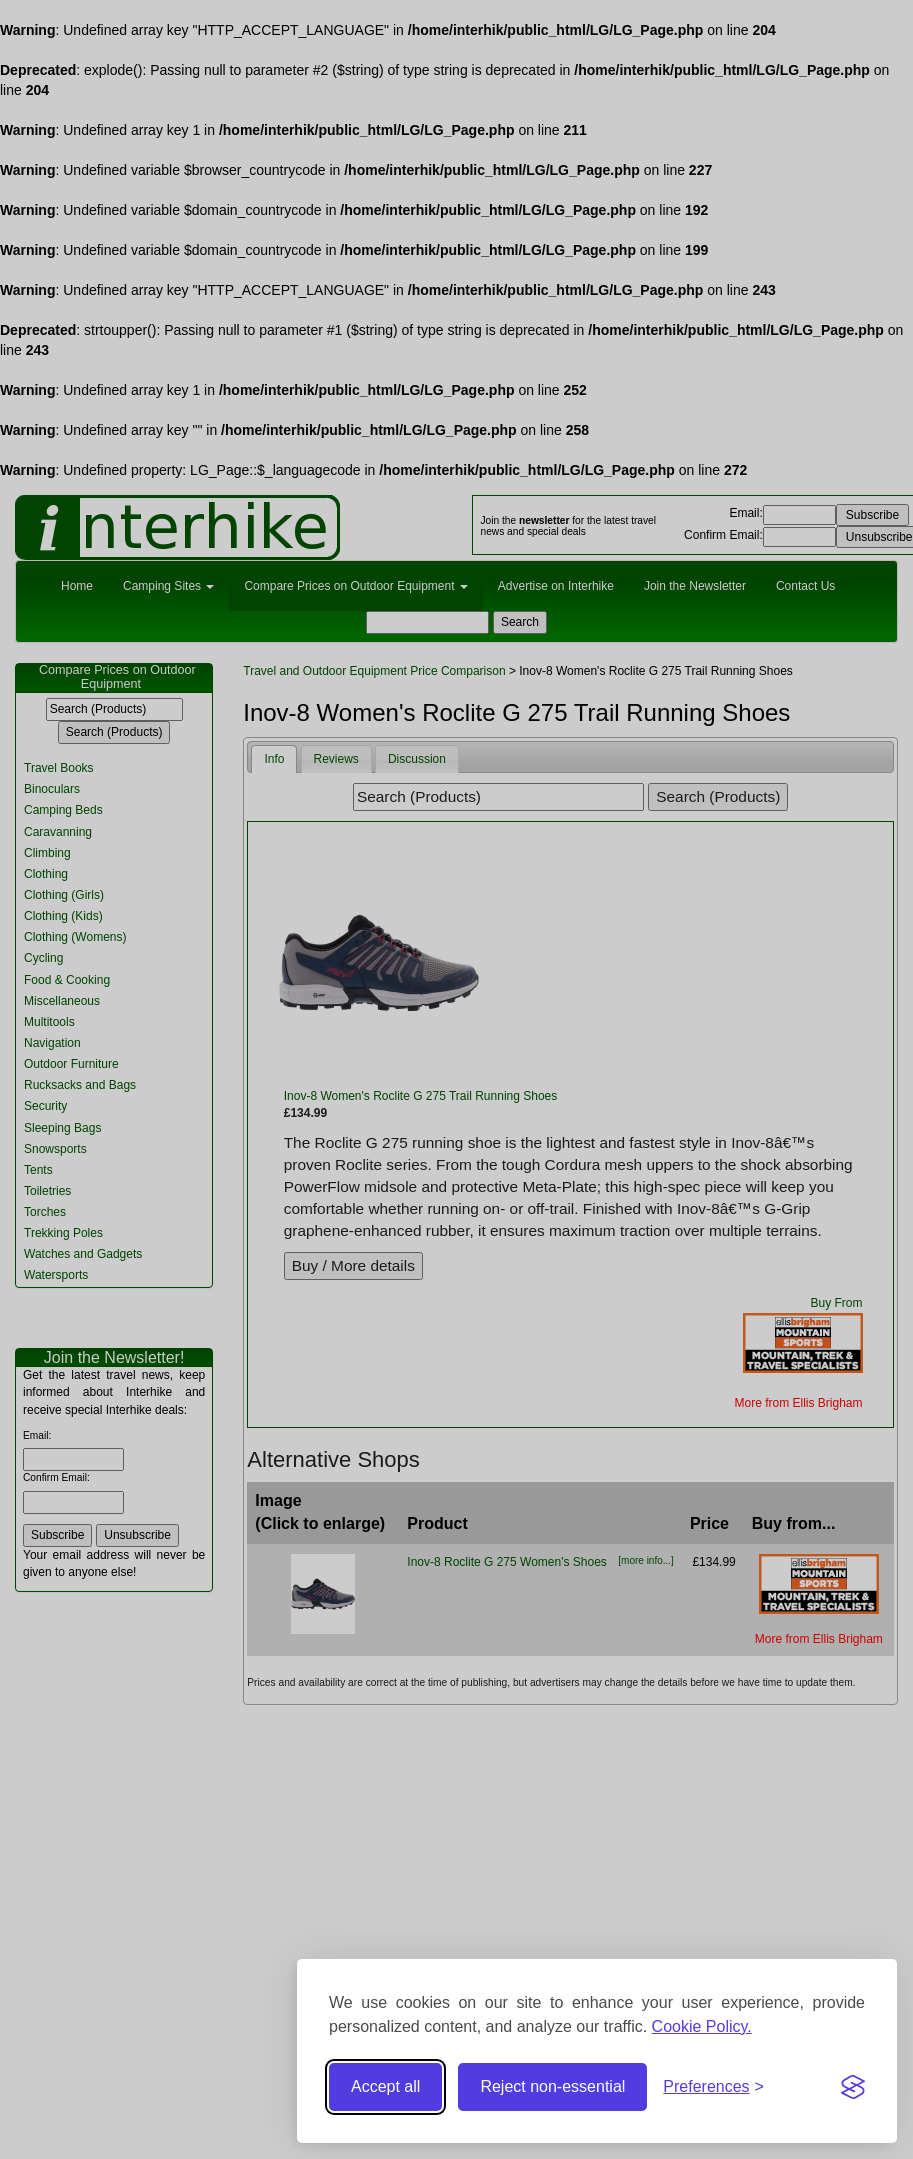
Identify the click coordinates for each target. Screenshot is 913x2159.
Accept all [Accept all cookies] (385, 2086)
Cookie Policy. (702, 2026)
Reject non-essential (552, 2086)
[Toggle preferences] (713, 2087)
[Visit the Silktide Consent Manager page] (853, 2087)
